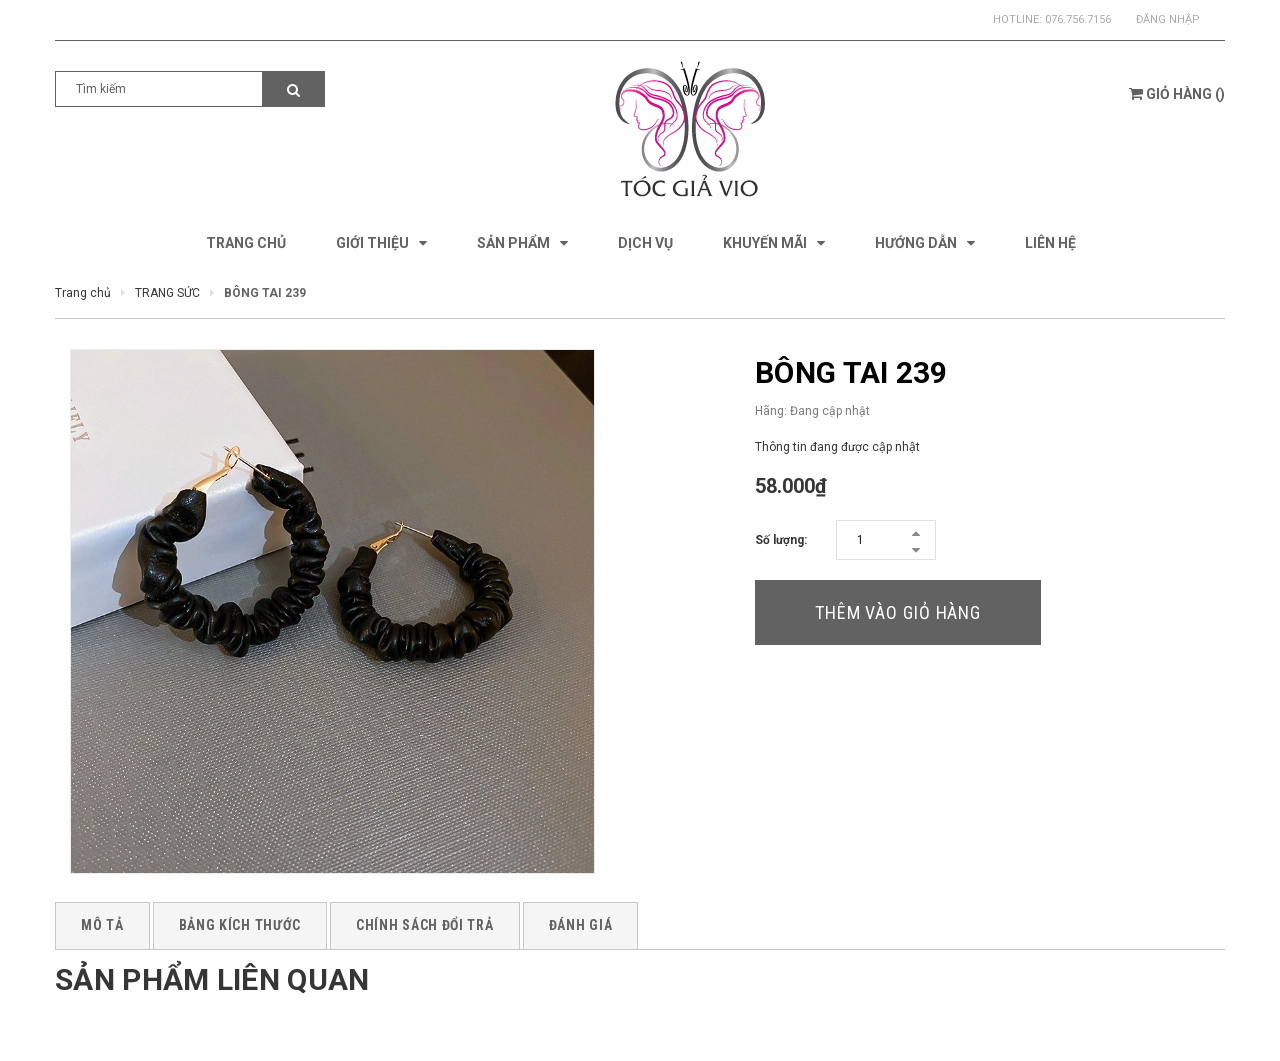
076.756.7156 (1078, 19)
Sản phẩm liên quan (212, 979)
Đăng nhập (1168, 19)
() (1177, 94)
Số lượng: (781, 540)
